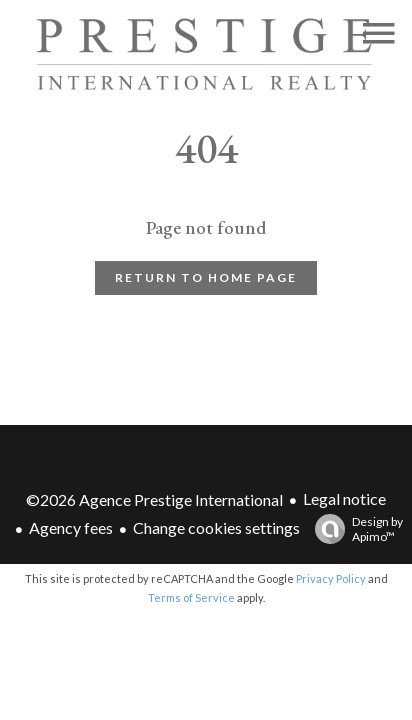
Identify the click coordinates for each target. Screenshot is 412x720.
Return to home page (206, 277)
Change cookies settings (216, 527)
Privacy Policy (331, 578)
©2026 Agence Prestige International (154, 499)
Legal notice (344, 498)
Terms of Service (191, 597)
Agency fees (71, 527)
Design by (354, 529)
